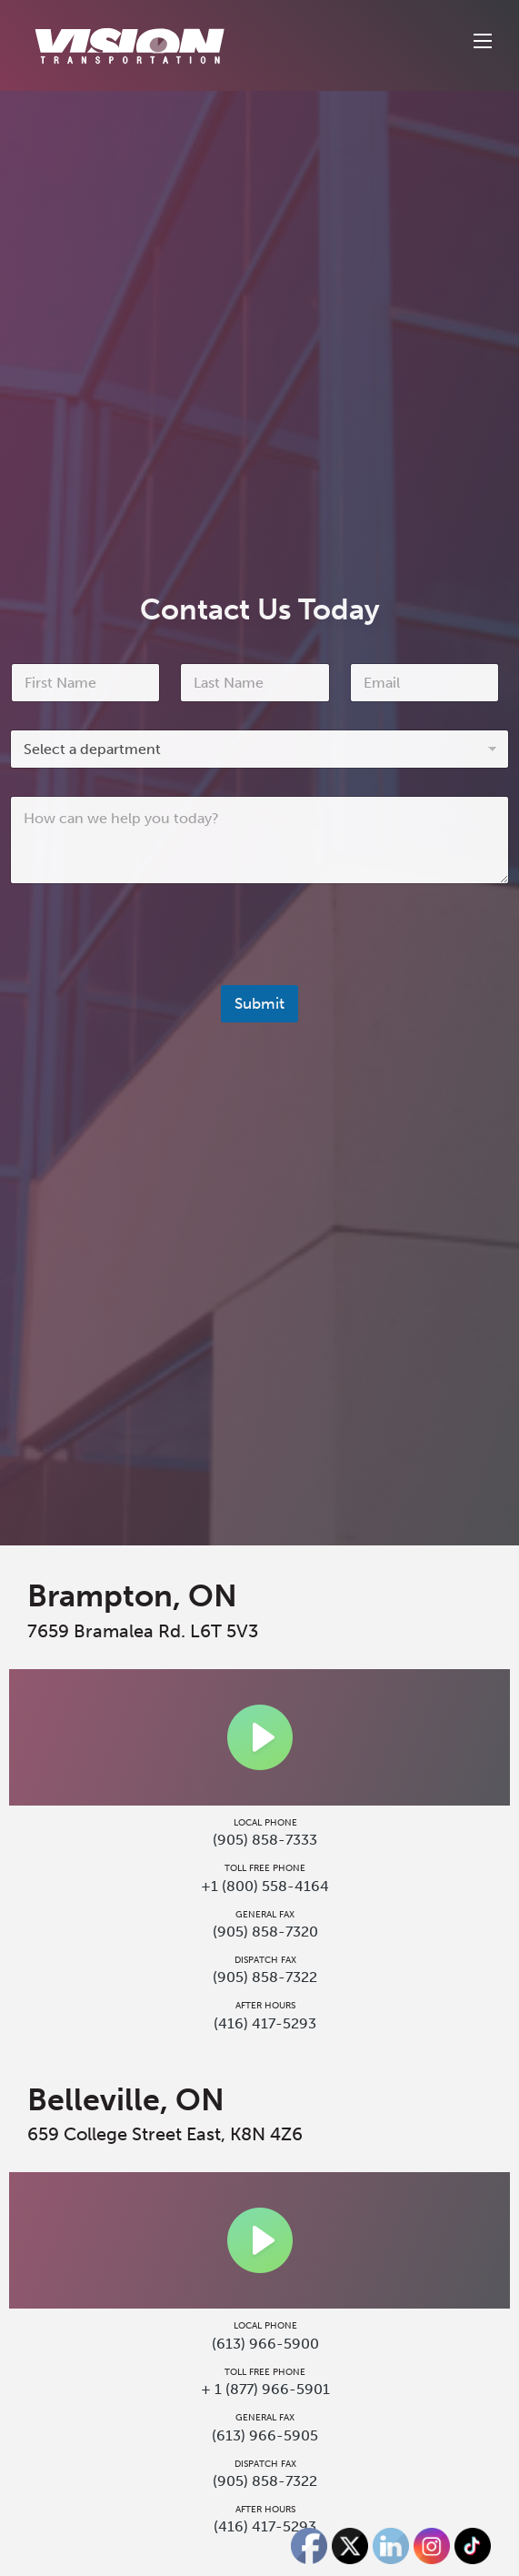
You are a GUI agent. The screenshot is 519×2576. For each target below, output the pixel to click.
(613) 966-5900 (265, 2343)
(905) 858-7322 (265, 1977)
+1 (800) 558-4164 (265, 1886)
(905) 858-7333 (265, 1839)
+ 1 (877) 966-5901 (265, 2389)
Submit (259, 1003)
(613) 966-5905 (265, 2435)
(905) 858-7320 (265, 1931)
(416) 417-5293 (265, 2023)
